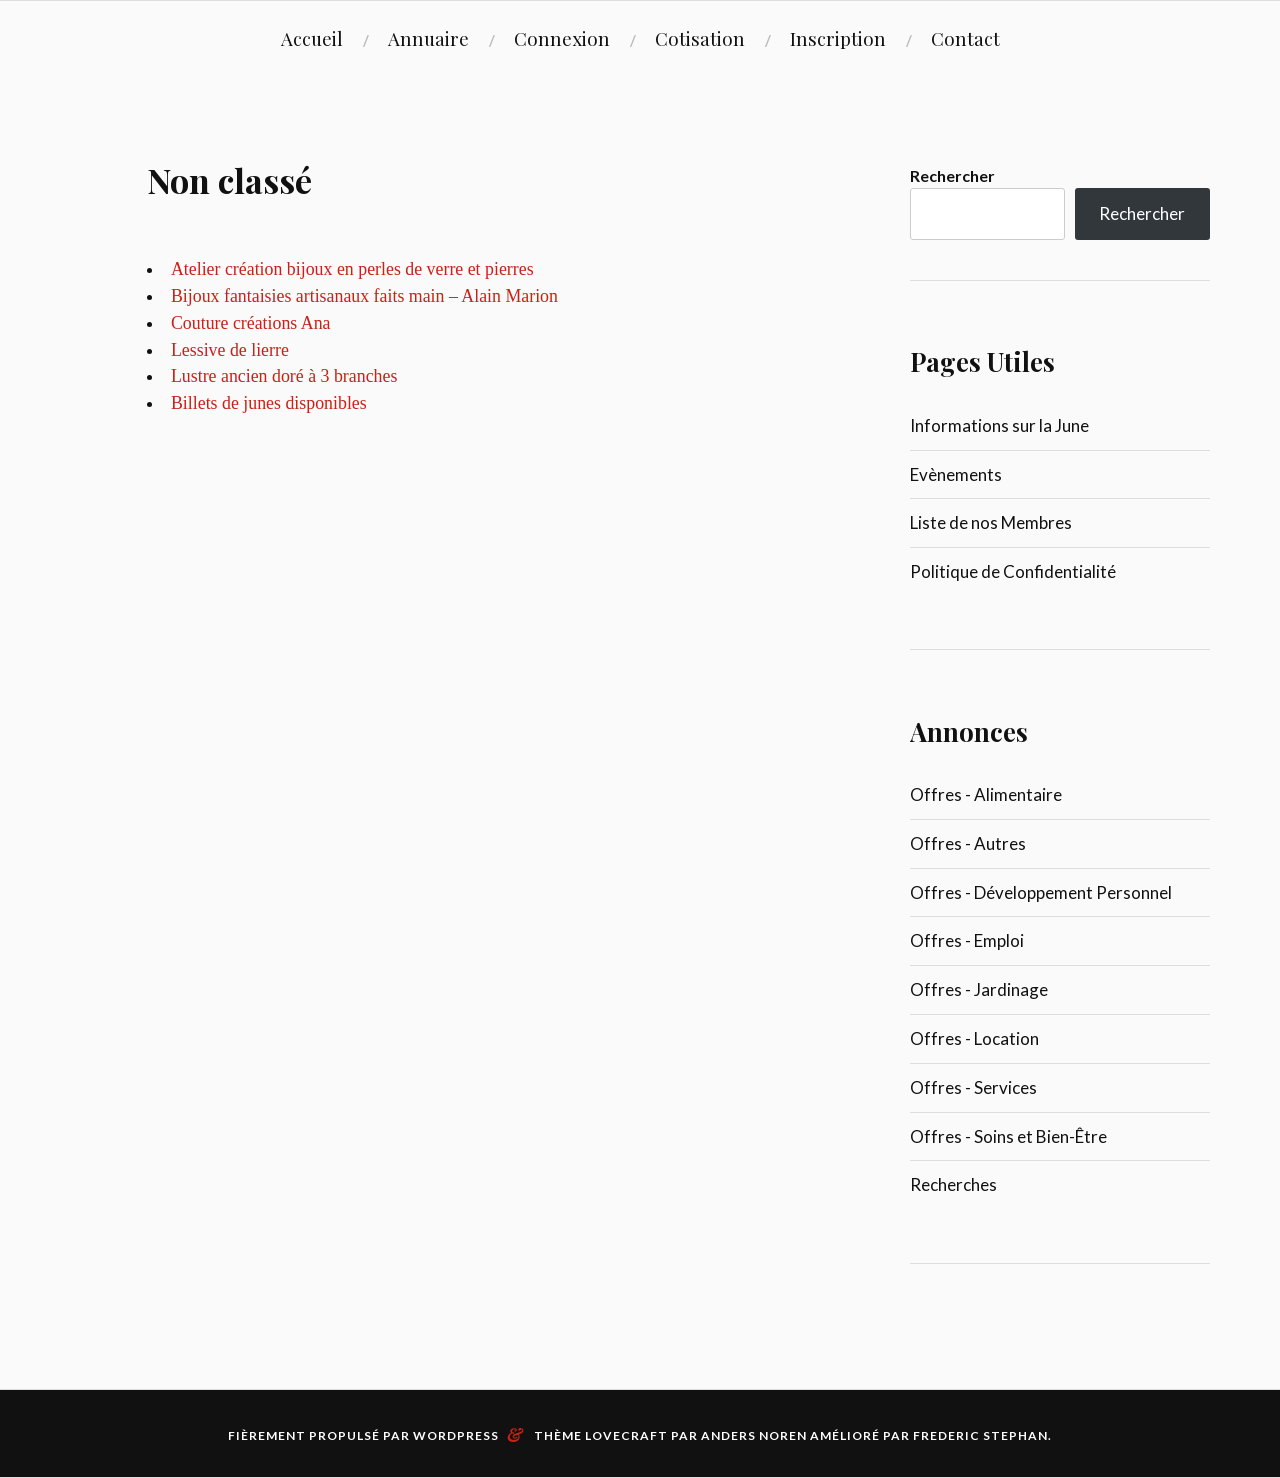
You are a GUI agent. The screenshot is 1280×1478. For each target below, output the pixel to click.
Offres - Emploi (967, 940)
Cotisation (700, 38)
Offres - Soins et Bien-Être (1008, 1136)
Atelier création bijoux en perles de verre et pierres (352, 269)
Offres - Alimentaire (986, 794)
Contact (965, 38)
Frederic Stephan (980, 1435)
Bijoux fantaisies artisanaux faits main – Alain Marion (364, 296)
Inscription (838, 38)
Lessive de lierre (230, 350)
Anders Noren (754, 1435)
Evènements (956, 474)
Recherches (953, 1184)
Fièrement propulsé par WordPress (363, 1435)
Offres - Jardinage (979, 989)
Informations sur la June (999, 425)
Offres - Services (973, 1087)
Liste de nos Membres (991, 522)
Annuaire (428, 38)
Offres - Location (974, 1038)
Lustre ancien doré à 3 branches (284, 376)
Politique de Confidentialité (1013, 571)
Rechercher (952, 175)
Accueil (312, 38)
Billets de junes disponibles (269, 403)
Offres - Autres (968, 843)
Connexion (562, 38)
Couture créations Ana (251, 323)
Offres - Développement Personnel (1041, 892)
